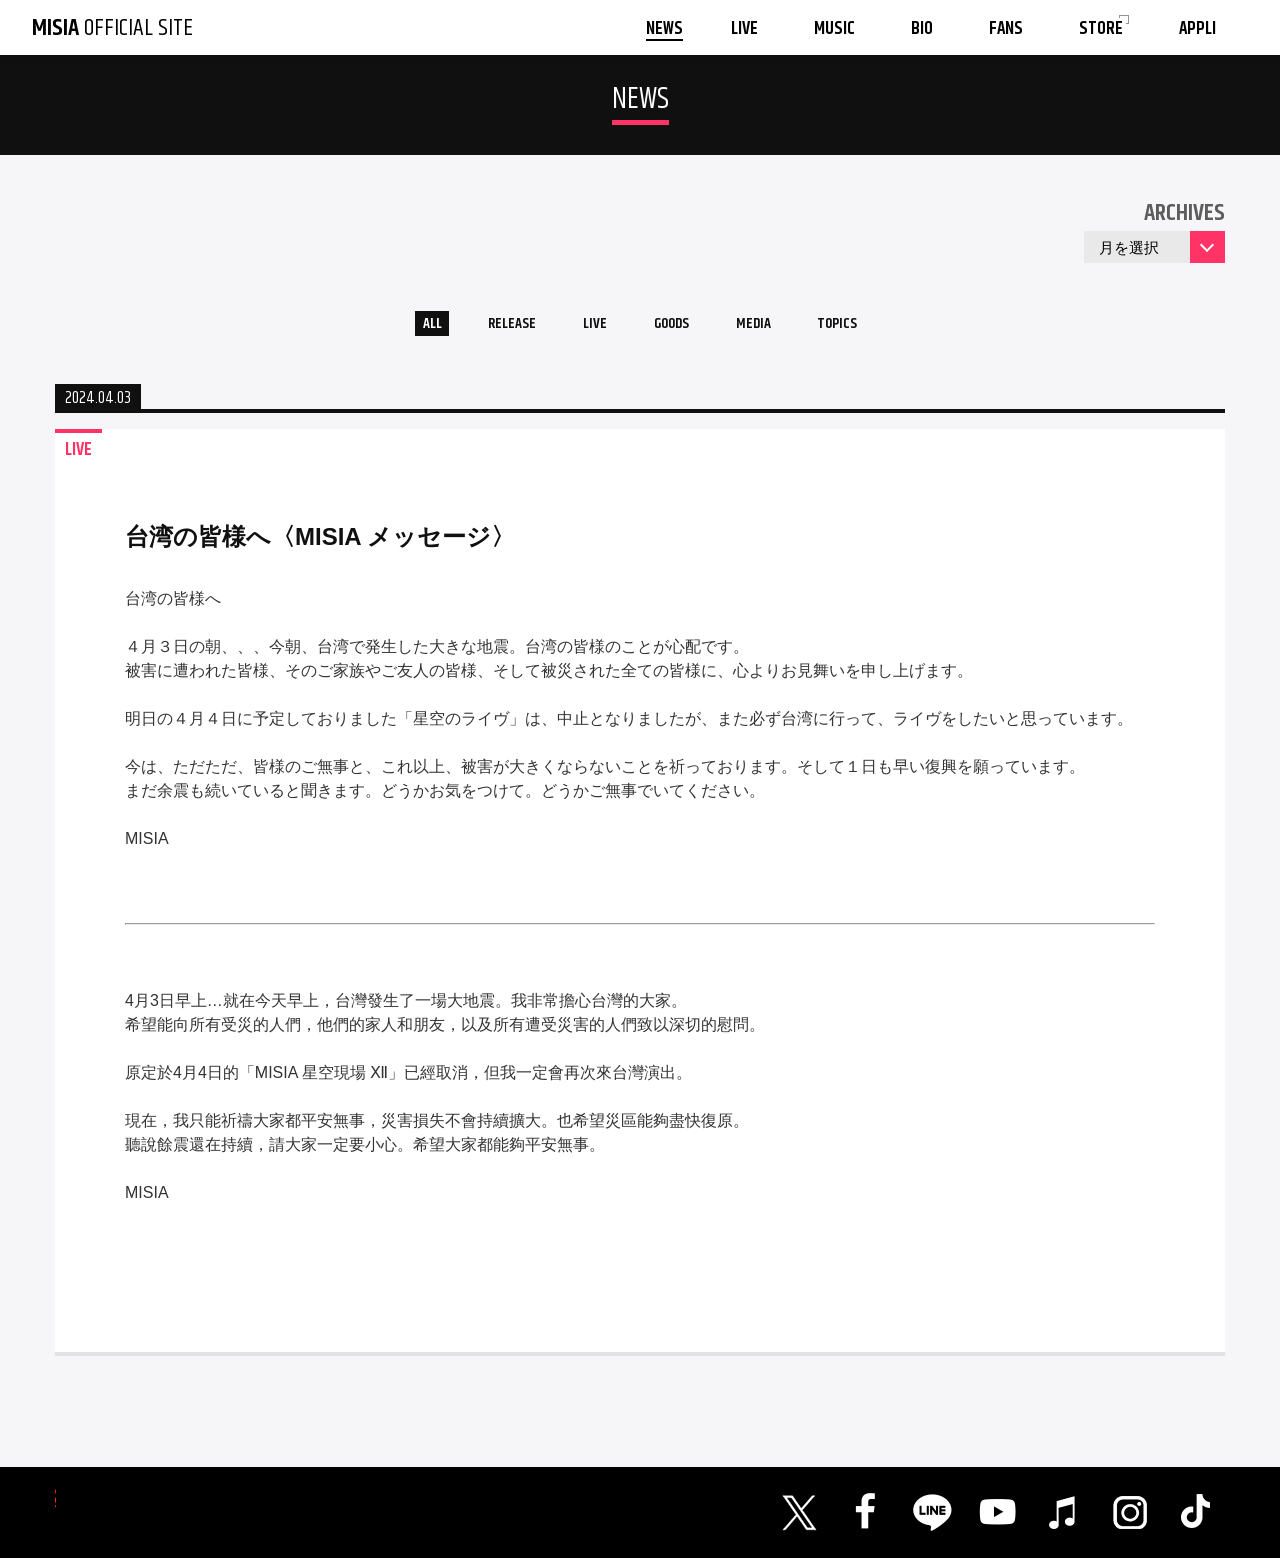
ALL (395, 328)
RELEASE (489, 328)
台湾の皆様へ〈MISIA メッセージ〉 (320, 545)
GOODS (676, 328)
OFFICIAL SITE (112, 28)
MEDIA (773, 328)
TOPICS (872, 328)
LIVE (585, 328)
